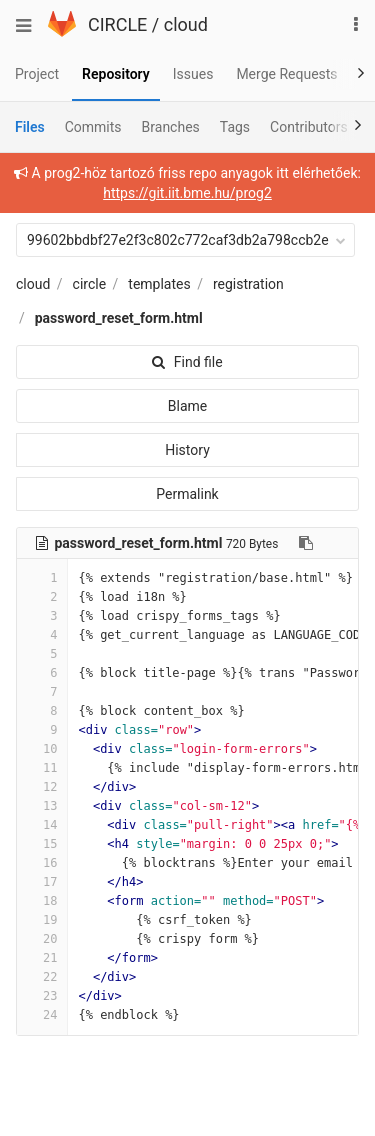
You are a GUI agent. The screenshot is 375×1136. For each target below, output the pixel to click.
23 (42, 996)
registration (248, 284)
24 (42, 1015)
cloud (186, 24)
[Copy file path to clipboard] (306, 543)
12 (42, 787)
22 (42, 977)
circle (90, 284)
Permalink (187, 494)
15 (42, 844)
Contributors (309, 127)
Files (30, 127)
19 (42, 920)
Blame (187, 406)
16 (42, 863)
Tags (235, 127)
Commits (93, 127)
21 (42, 958)
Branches (171, 127)
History (187, 450)
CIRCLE (117, 24)
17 (42, 882)
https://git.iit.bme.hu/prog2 (187, 193)
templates (159, 284)
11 (42, 768)
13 (42, 806)
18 (42, 901)
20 (42, 939)
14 (42, 825)
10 (42, 749)
